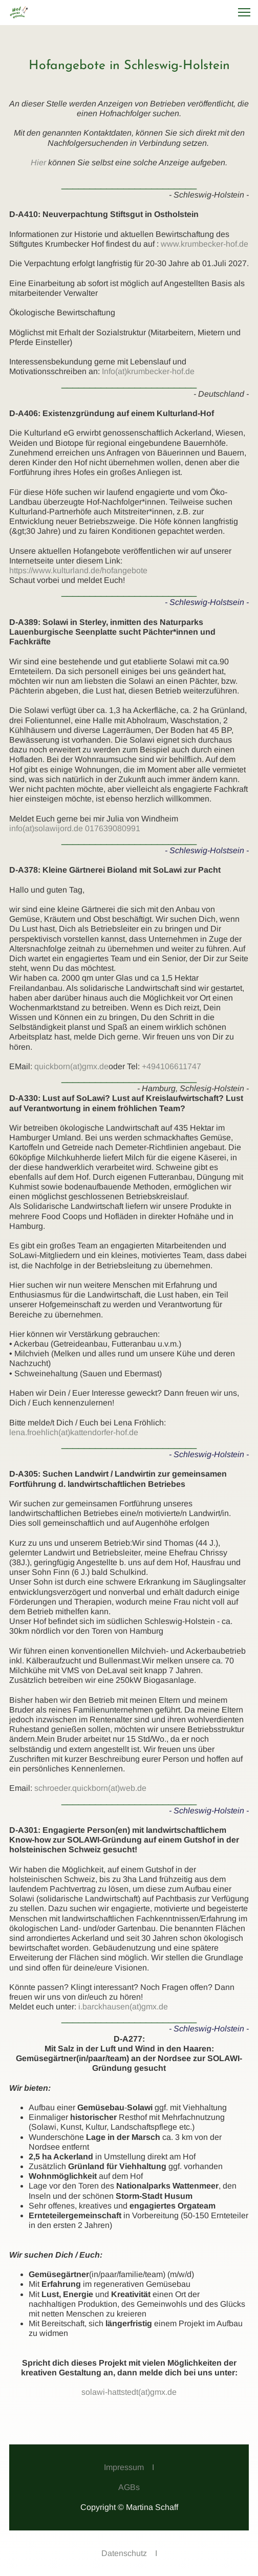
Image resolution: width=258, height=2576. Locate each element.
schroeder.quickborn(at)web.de (90, 1788)
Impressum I (129, 2467)
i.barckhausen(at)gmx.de (123, 2006)
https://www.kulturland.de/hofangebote (78, 570)
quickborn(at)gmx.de (71, 1066)
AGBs (129, 2487)
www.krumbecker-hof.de (204, 244)
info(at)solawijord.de (46, 828)
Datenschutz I (129, 2553)
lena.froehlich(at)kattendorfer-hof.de (73, 1432)
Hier (38, 162)
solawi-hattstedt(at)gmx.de (129, 2392)
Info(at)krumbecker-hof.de (148, 371)
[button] (244, 12)
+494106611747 (171, 1066)
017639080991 (112, 828)
